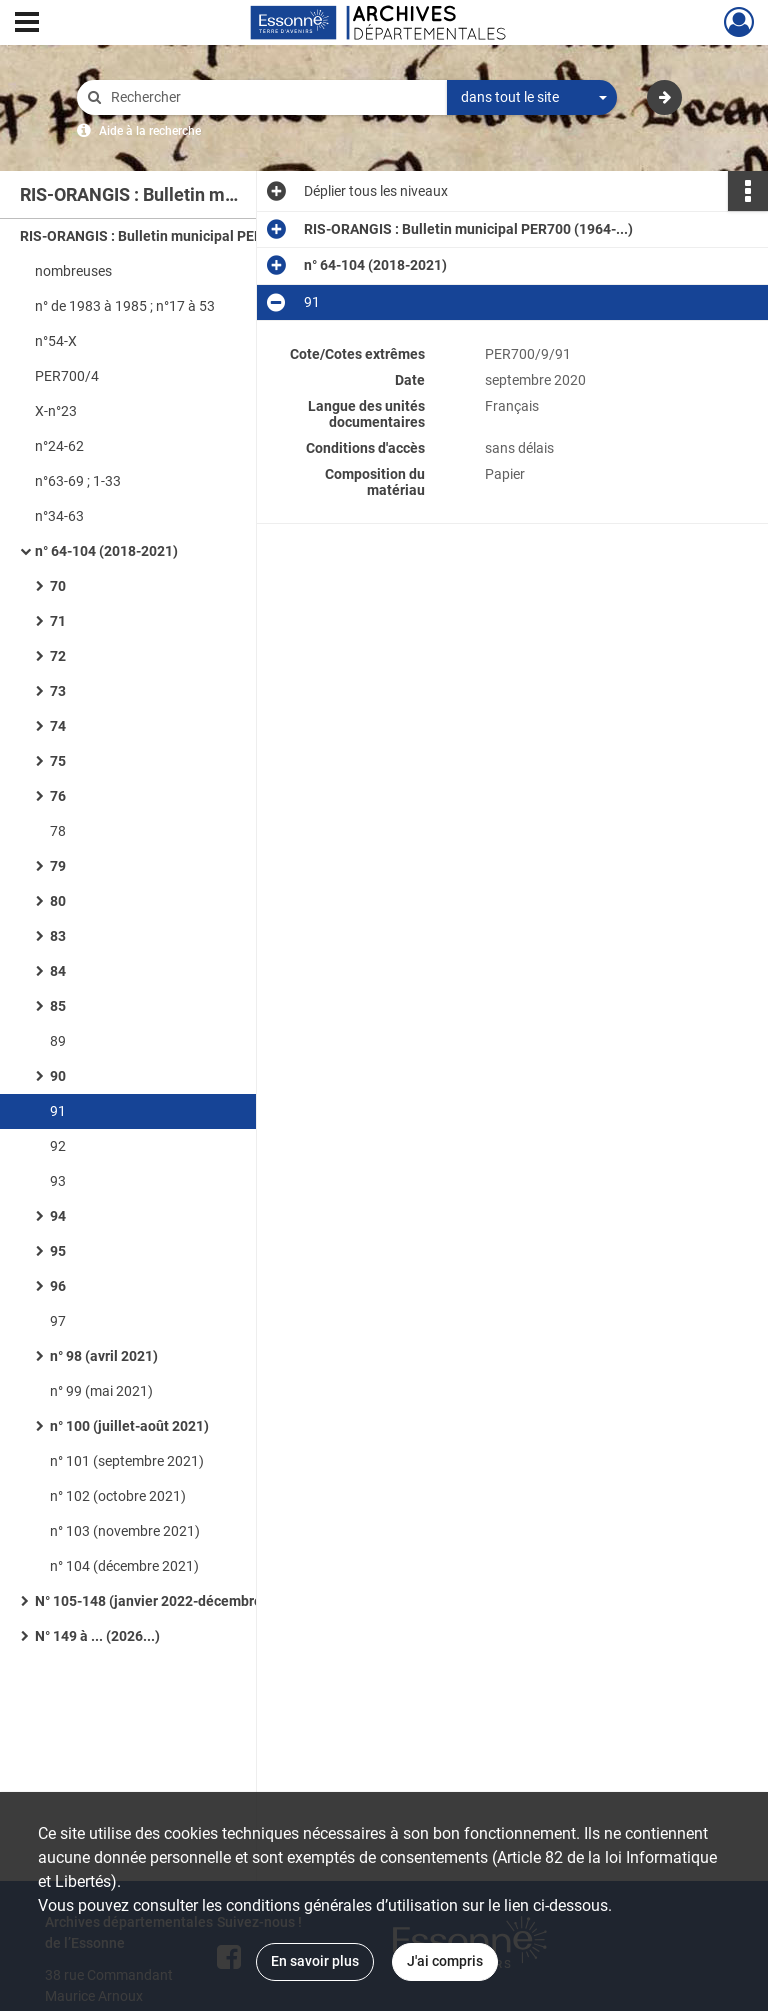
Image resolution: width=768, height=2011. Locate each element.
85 (58, 1006)
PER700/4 (67, 376)
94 (58, 1216)
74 (58, 726)
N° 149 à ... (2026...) (97, 1636)
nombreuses (73, 271)
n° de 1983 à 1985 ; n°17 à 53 (125, 306)
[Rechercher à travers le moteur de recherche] (272, 97)
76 (58, 796)
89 (58, 1041)
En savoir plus (315, 1961)
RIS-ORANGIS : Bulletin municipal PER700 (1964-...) (184, 236)
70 (58, 586)
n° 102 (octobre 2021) (118, 1496)
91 (58, 1111)
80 (58, 901)
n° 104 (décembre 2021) (124, 1566)
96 (58, 1286)
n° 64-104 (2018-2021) (106, 551)
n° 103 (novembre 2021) (125, 1531)
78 (58, 831)
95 (58, 1251)
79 (58, 866)
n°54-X (56, 341)
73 (58, 691)
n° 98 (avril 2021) (104, 1356)
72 (58, 656)
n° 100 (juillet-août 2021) (129, 1426)
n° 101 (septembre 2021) (127, 1461)
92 (58, 1146)
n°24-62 (59, 446)
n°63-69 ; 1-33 (78, 481)
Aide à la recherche (150, 131)
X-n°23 (56, 411)
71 (58, 621)
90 (58, 1076)
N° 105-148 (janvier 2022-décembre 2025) (168, 1601)
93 (58, 1181)
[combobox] (532, 98)
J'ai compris (445, 1961)
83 (58, 936)
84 (58, 971)
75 (58, 761)
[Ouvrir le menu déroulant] (27, 24)
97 (58, 1321)
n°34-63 (59, 516)
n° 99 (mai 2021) (101, 1391)
